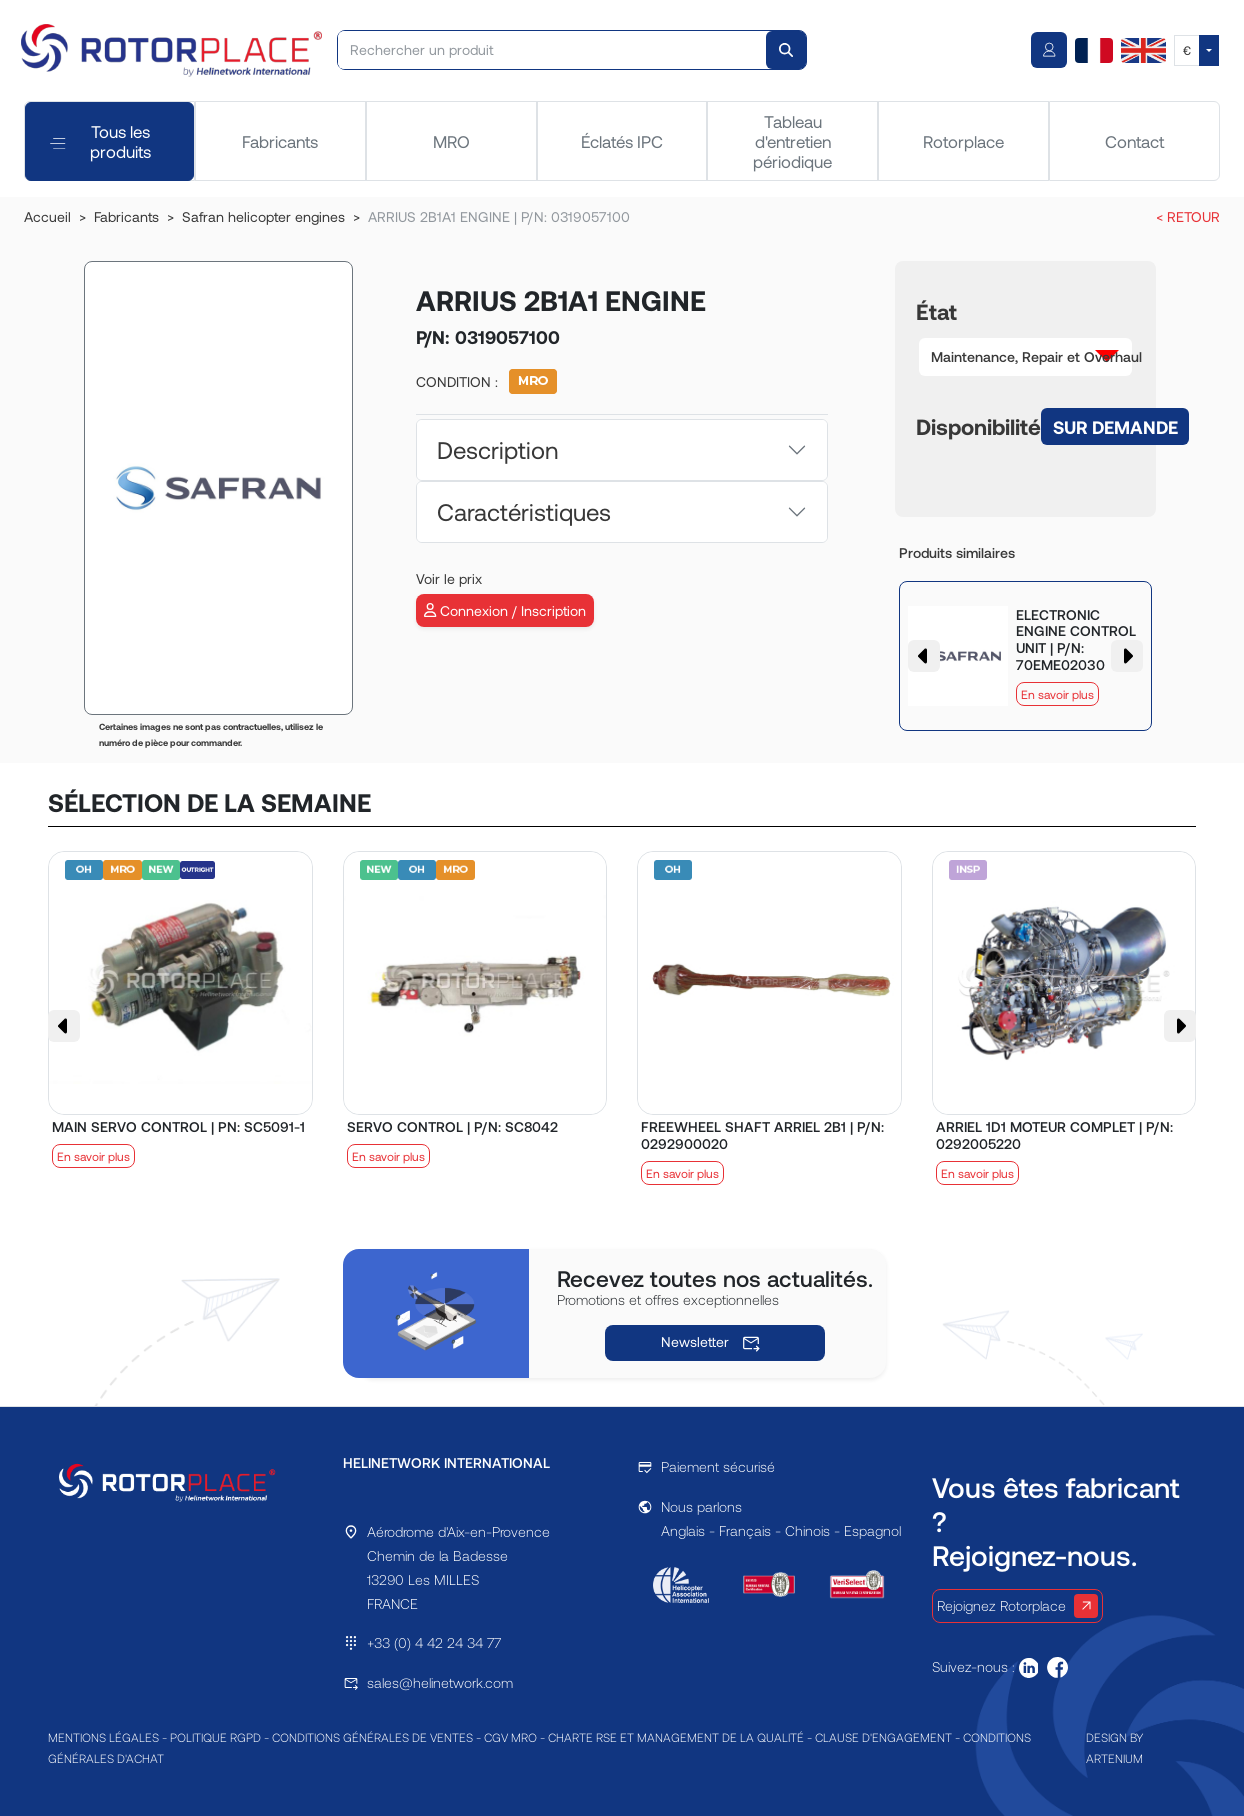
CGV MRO (510, 1737)
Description (497, 449)
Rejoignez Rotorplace (1017, 1606)
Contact (1134, 141)
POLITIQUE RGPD (215, 1737)
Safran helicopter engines (263, 216)
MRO (451, 141)
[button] (1025, 357)
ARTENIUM (1114, 1758)
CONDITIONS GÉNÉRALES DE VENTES (372, 1737)
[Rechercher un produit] (553, 50)
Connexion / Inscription (505, 610)
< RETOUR (1188, 216)
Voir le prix (449, 578)
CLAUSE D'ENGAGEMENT (883, 1737)
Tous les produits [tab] (100, 141)
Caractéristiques (524, 511)
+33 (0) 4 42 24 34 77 (434, 1642)
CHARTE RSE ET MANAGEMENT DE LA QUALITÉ (676, 1737)
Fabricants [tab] (280, 141)
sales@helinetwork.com (440, 1682)
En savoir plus (1057, 694)
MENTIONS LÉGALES (103, 1737)
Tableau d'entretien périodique (792, 141)
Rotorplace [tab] (963, 141)
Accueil (47, 216)
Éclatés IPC (622, 141)
